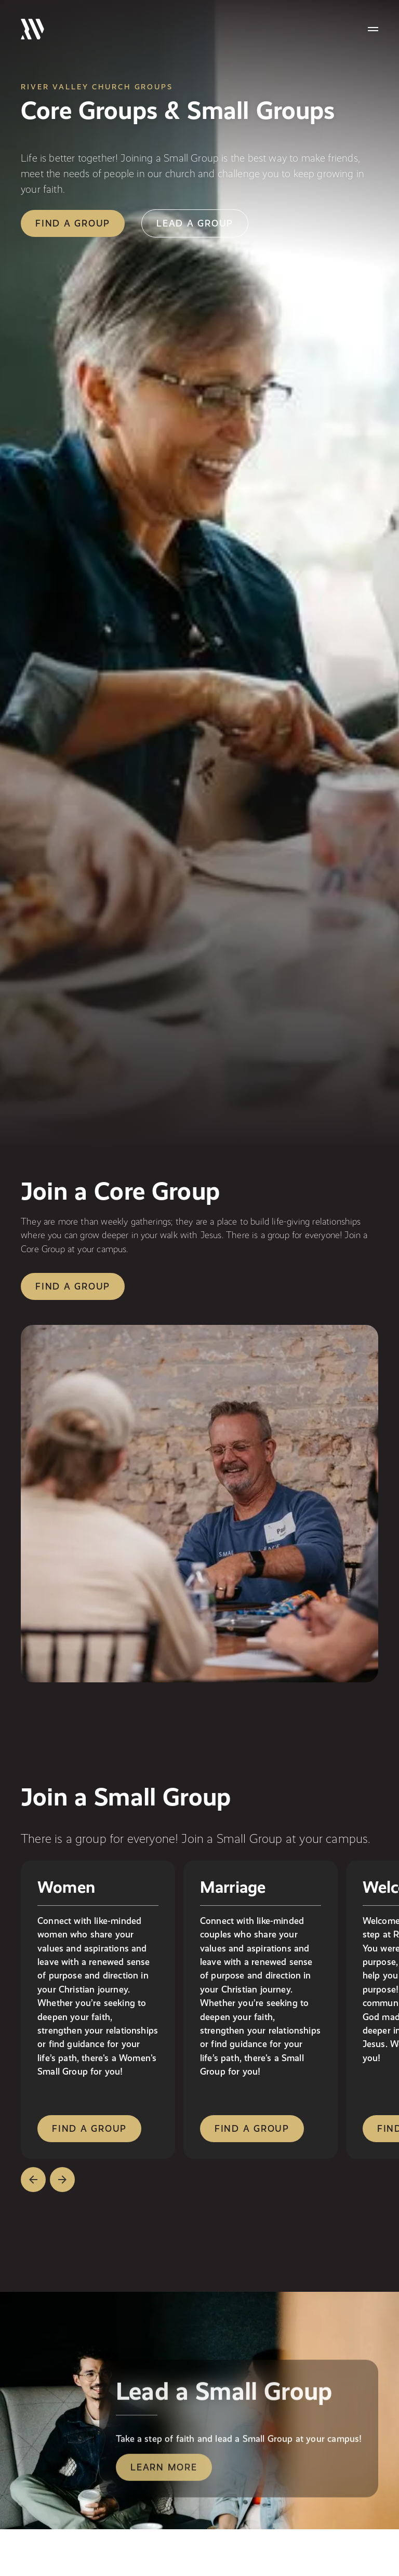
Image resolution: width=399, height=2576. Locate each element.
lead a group (194, 223)
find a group (72, 223)
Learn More (163, 2469)
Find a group (72, 1286)
